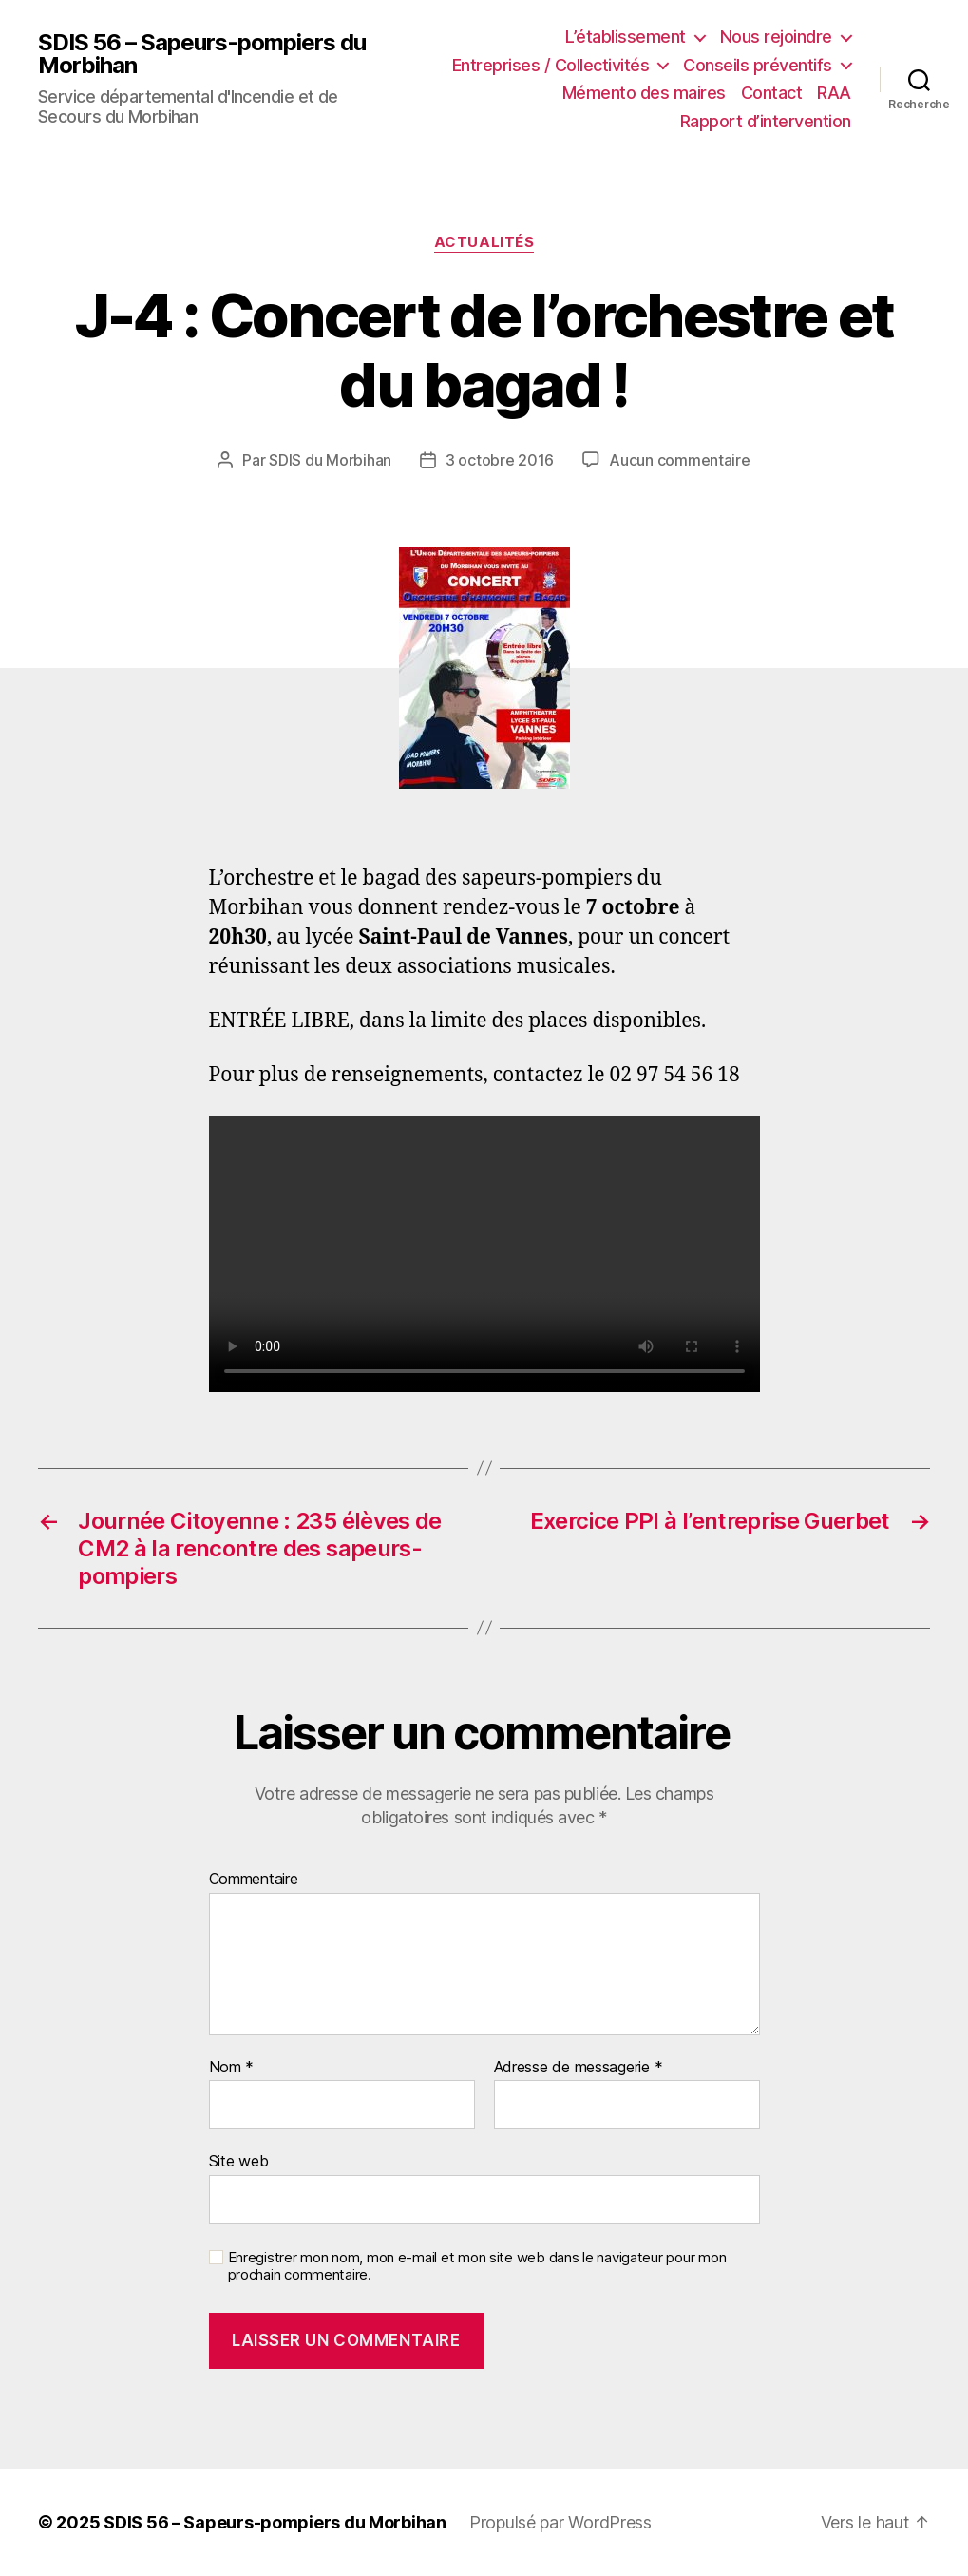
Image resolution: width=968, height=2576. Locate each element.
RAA (834, 93)
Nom (232, 2067)
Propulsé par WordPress (560, 2522)
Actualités (484, 242)
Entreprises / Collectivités (551, 65)
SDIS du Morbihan (330, 459)
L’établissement (625, 37)
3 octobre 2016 (500, 459)
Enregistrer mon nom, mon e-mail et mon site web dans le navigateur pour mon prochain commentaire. (477, 2266)
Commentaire (253, 1879)
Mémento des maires (644, 93)
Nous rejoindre (776, 37)
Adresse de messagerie (578, 2067)
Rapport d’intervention (765, 121)
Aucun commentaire (679, 459)
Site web (239, 2160)
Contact (772, 93)
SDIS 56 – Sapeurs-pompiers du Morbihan (202, 54)
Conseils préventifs (757, 65)
